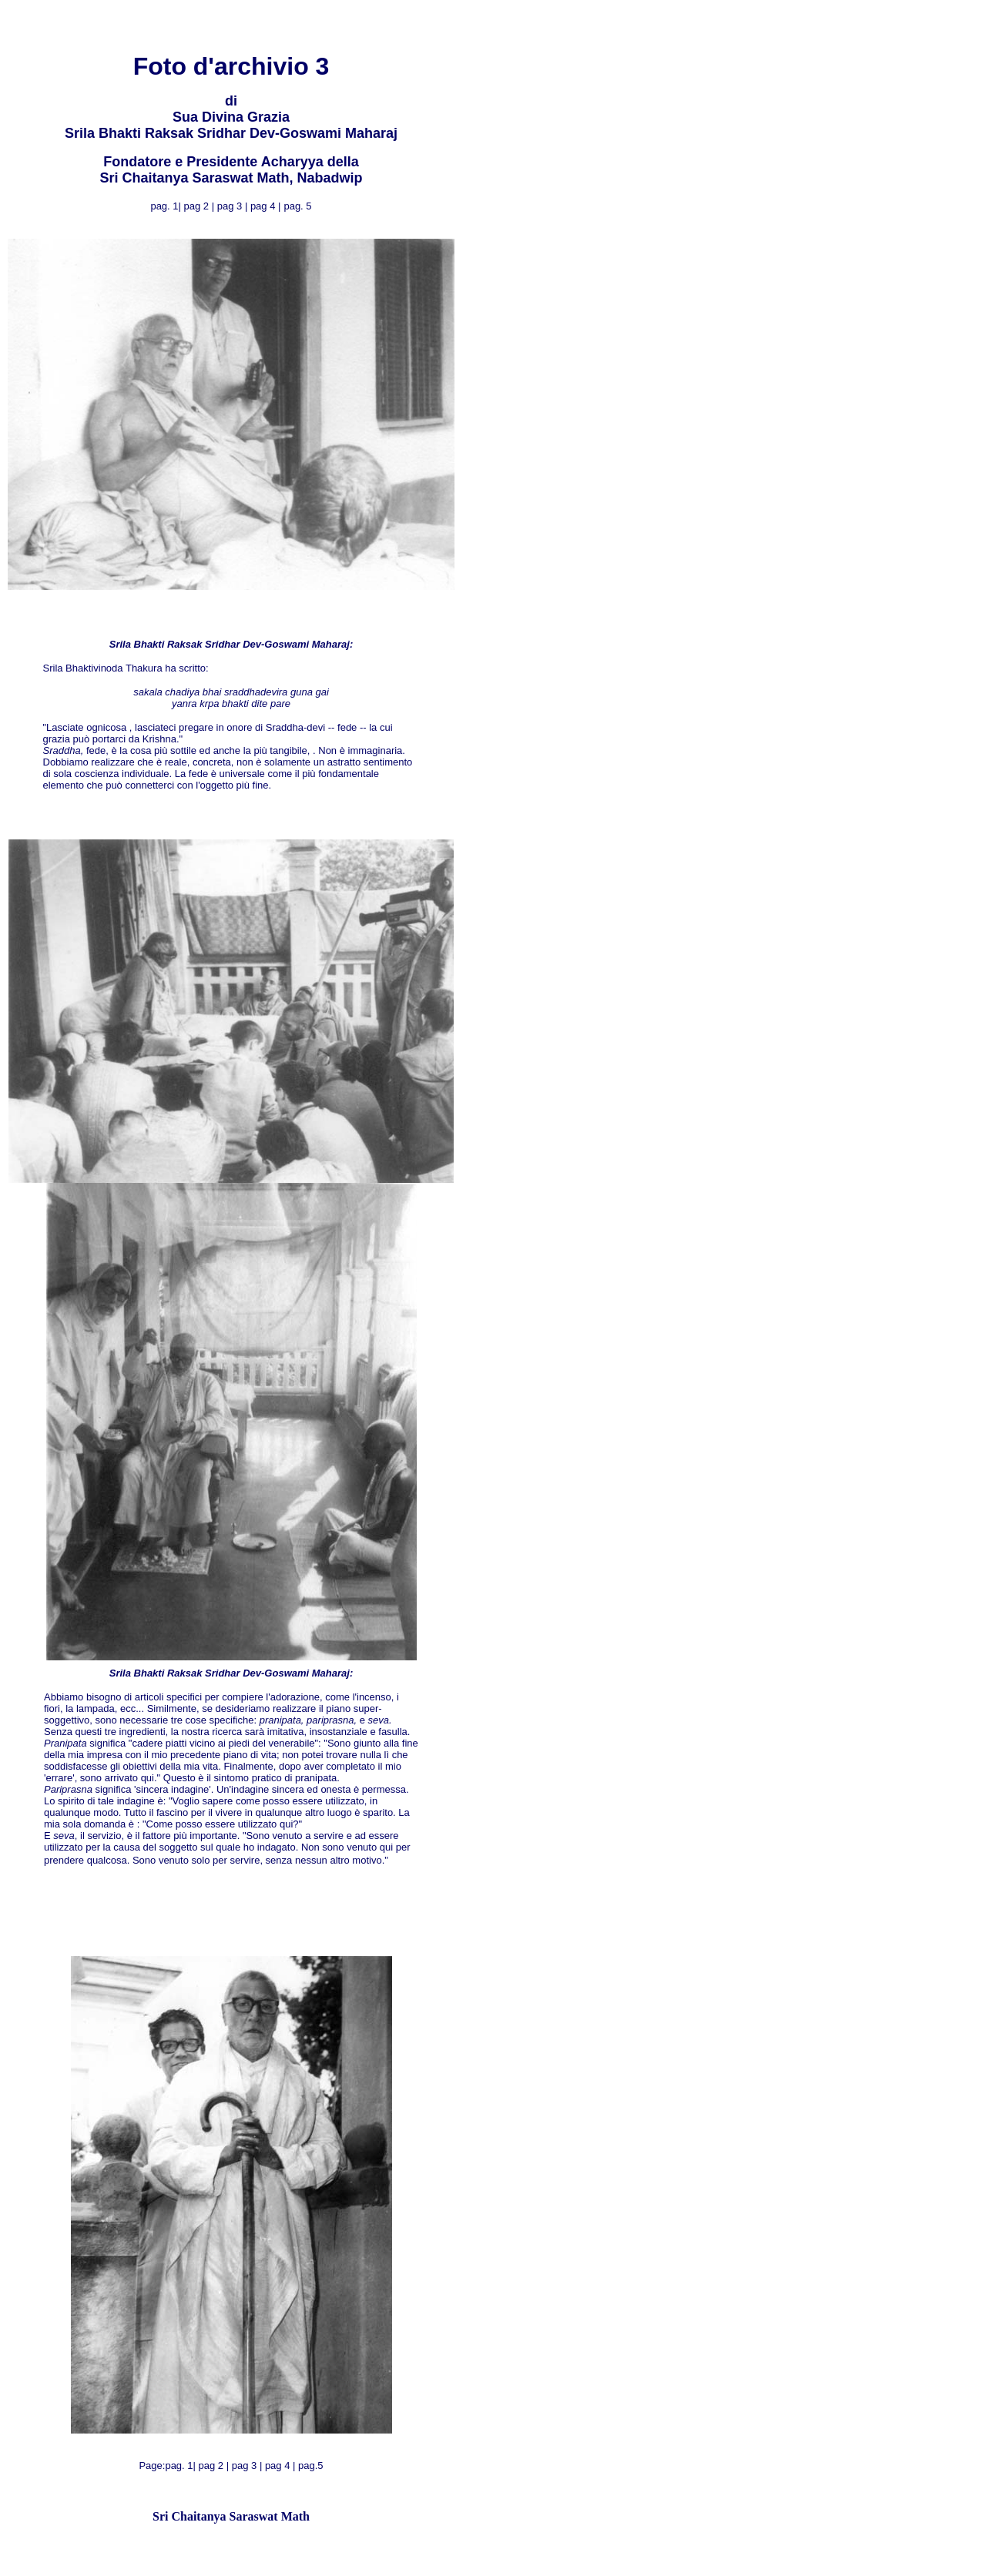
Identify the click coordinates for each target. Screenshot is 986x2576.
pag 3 (231, 206)
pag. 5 (297, 206)
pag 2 (198, 206)
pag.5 (311, 2465)
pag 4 (264, 206)
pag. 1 (179, 2465)
